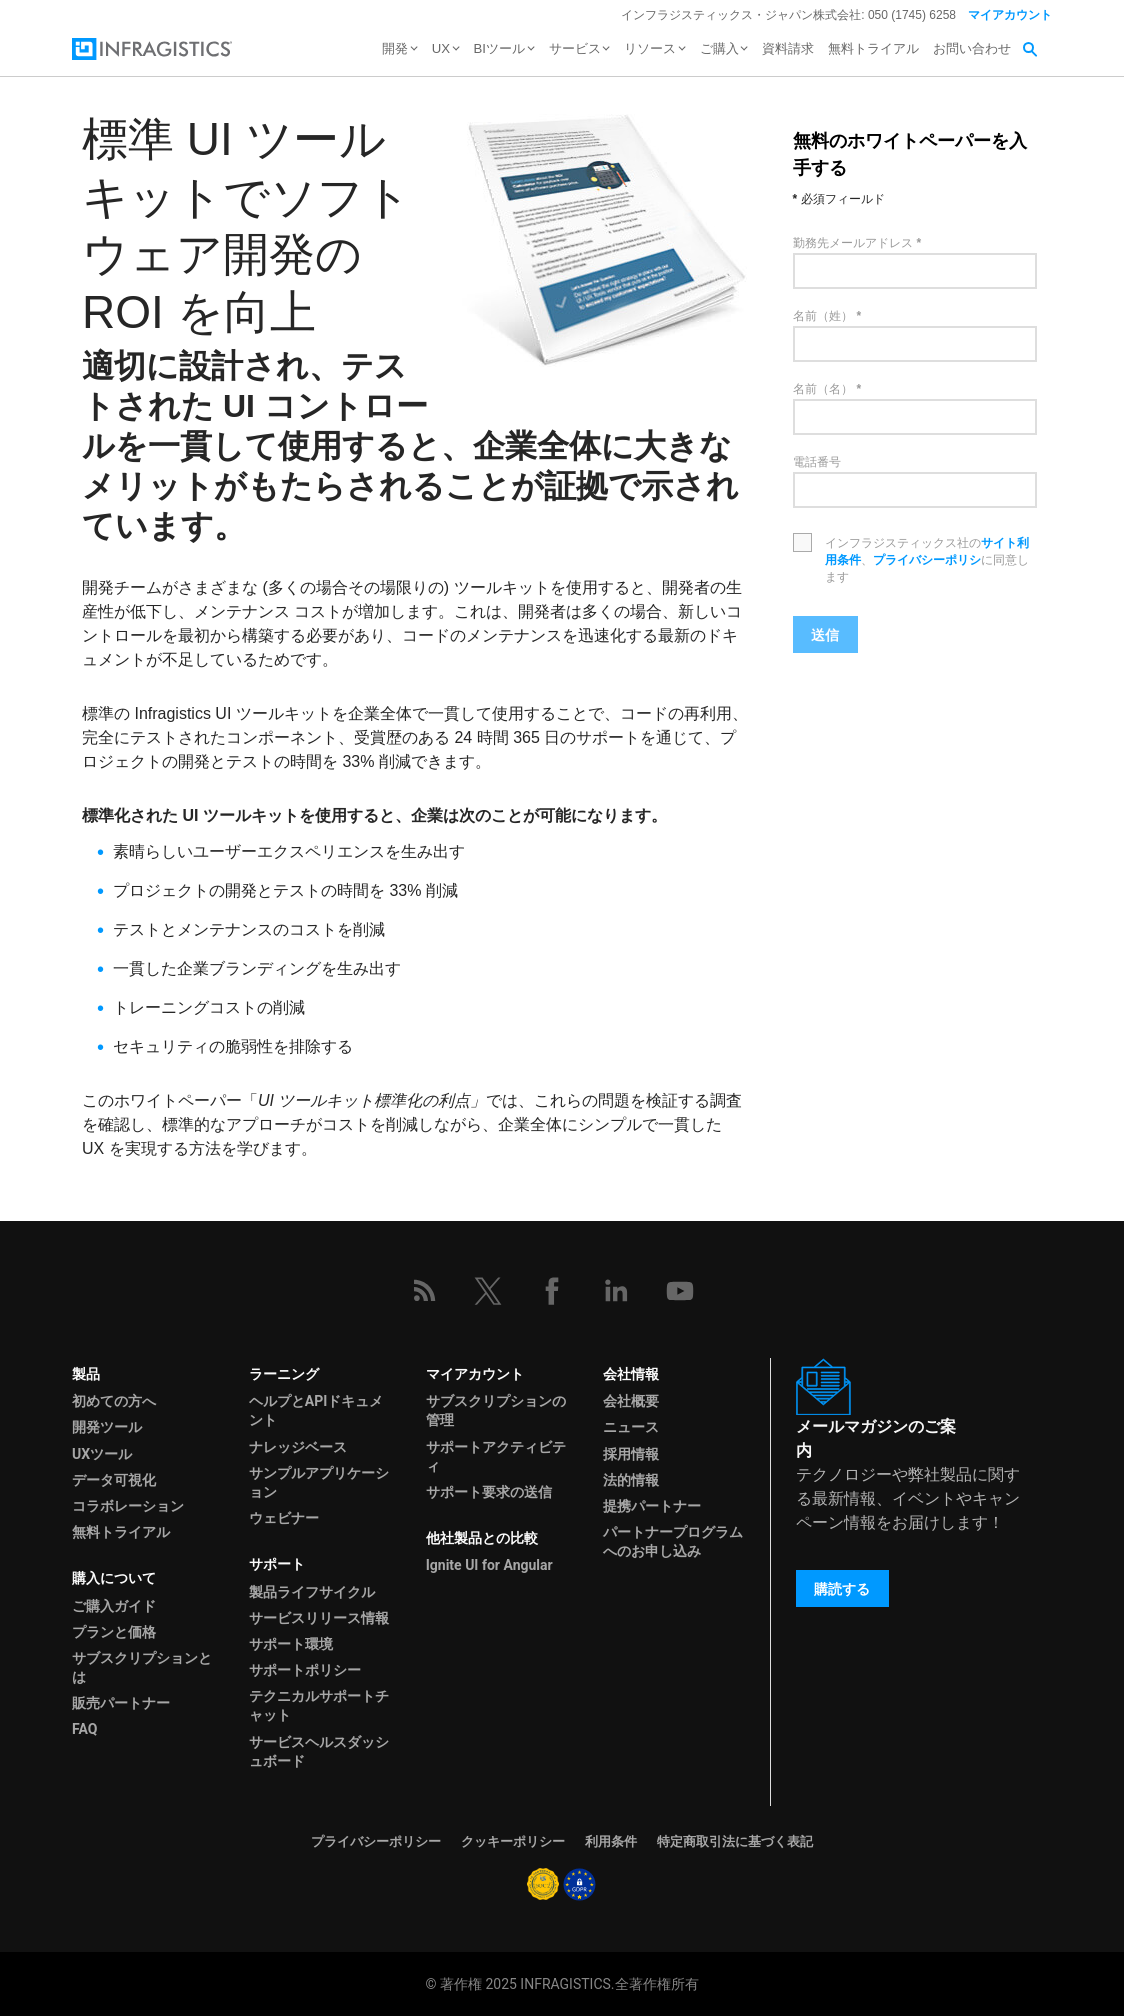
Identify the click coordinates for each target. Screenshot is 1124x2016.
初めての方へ (114, 1401)
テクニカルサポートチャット (319, 1705)
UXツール (102, 1454)
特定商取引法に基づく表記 (735, 1841)
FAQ (84, 1729)
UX (441, 48)
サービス (575, 48)
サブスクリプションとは (142, 1667)
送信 (825, 635)
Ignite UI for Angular (489, 1565)
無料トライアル (873, 48)
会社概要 (631, 1401)
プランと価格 (114, 1632)
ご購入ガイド (114, 1606)
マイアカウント (1010, 15)
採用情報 (631, 1454)
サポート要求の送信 (489, 1492)
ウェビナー (284, 1518)
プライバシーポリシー (376, 1841)
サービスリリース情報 (319, 1618)
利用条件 (611, 1841)
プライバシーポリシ (927, 560)
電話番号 (817, 462)
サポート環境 (291, 1644)
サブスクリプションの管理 (496, 1410)
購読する (842, 1589)
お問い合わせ (972, 48)
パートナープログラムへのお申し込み (673, 1541)
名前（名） (823, 389)
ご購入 (719, 48)
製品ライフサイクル (312, 1592)
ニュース (631, 1427)
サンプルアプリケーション (319, 1482)
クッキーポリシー (513, 1841)
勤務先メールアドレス (853, 243)
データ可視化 (114, 1480)
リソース (650, 48)
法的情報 (631, 1480)
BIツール (499, 48)
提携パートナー (652, 1506)
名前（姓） (823, 316)
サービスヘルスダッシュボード (319, 1751)
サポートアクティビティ (496, 1456)
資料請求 (788, 48)
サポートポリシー (305, 1670)
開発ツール (107, 1427)
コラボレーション (128, 1506)
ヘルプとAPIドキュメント (316, 1410)
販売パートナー (121, 1703)
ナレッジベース (298, 1447)
